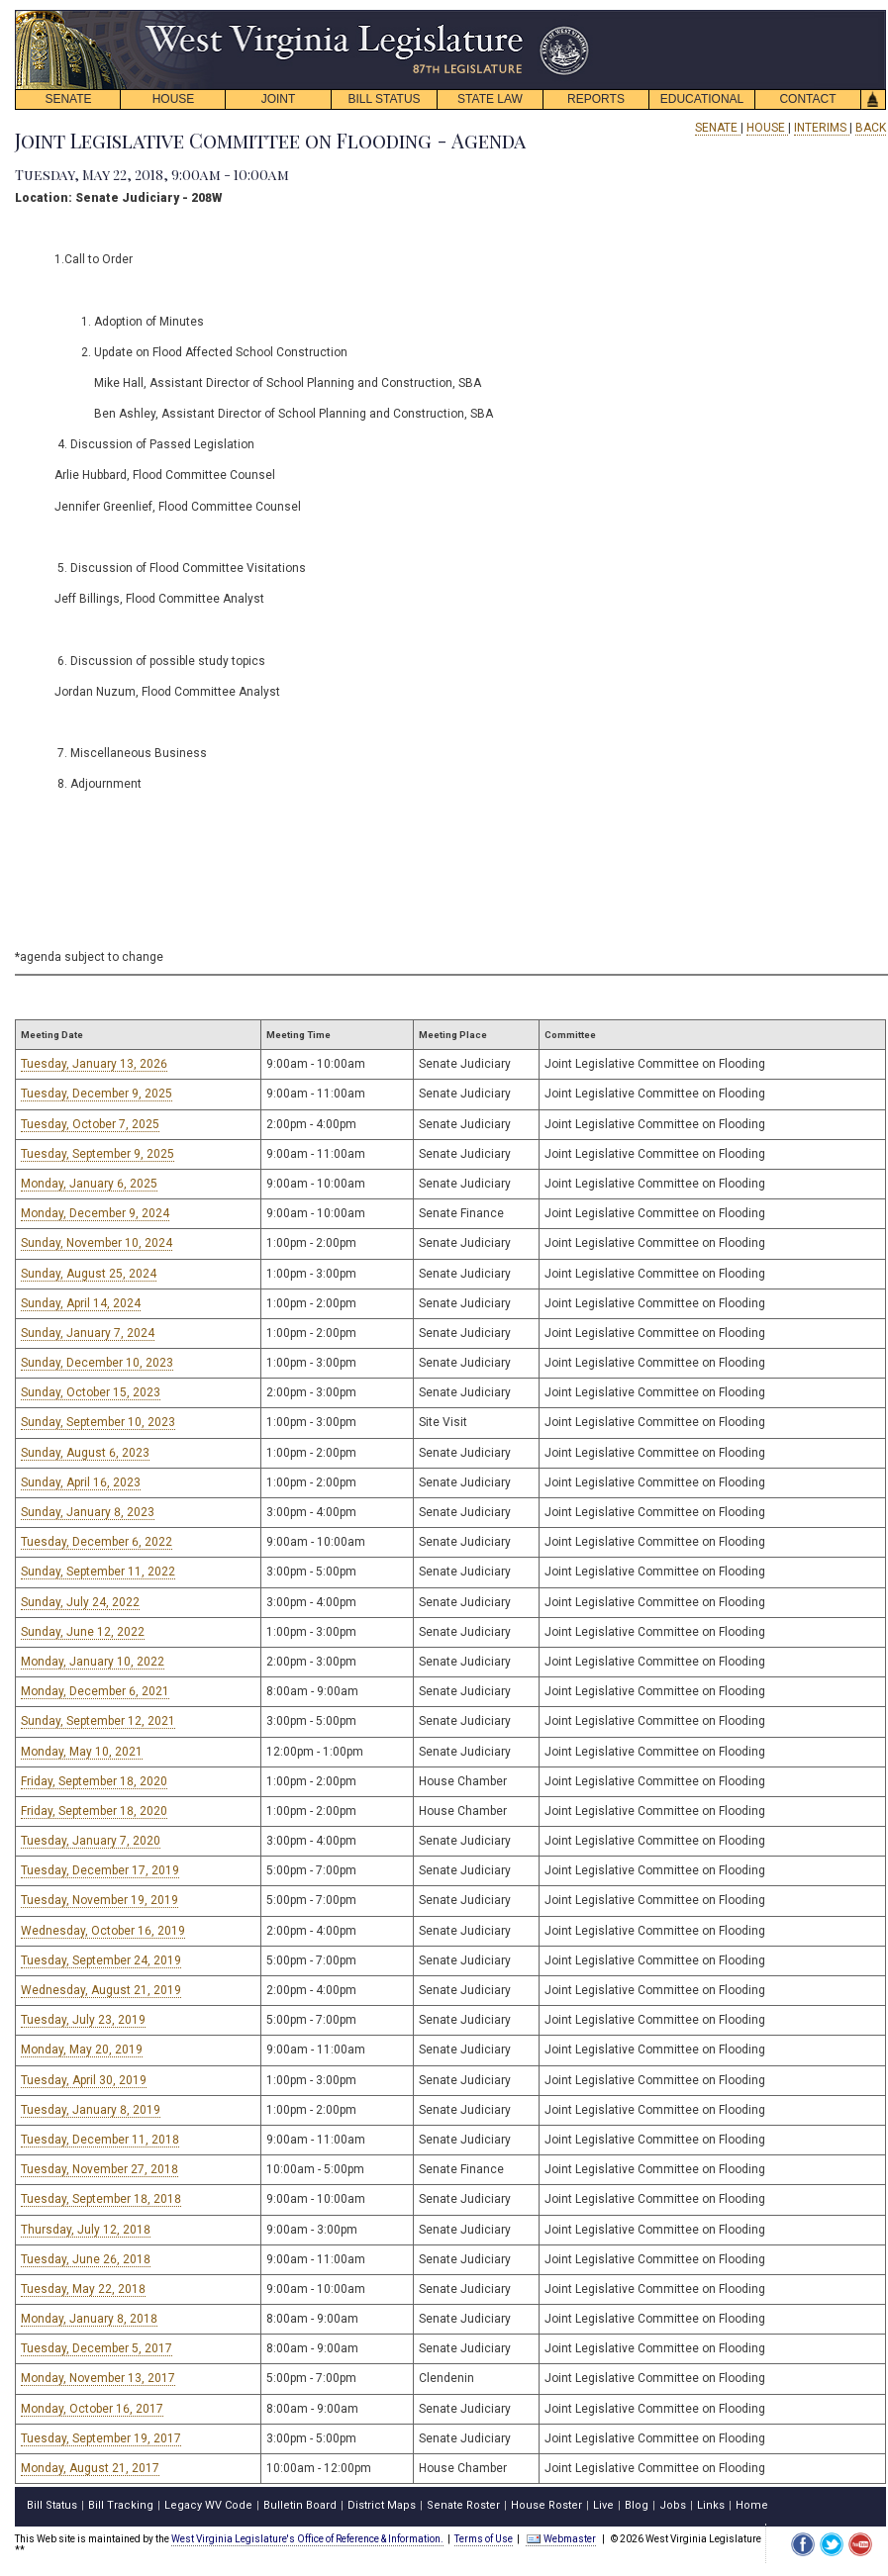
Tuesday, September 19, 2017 (101, 2438)
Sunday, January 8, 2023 (87, 1512)
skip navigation (574, 15)
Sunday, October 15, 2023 (90, 1392)
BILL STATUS (383, 99)
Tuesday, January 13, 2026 (94, 1064)
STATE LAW (490, 99)
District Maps (381, 2505)
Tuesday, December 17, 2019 (100, 1870)
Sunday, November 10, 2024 (96, 1243)
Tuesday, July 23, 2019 (83, 2020)
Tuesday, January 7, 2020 (90, 1841)
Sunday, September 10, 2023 (98, 1422)
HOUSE (173, 99)
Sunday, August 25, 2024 (88, 1274)
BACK (870, 128)
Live (603, 2505)
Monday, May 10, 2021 (82, 1752)
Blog (636, 2505)
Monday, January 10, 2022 (92, 1662)
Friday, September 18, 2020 (94, 1781)
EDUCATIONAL (701, 99)
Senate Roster (463, 2505)
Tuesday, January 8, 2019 (90, 2110)
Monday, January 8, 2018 (89, 2319)
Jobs (672, 2505)
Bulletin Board (300, 2505)
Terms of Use (483, 2538)
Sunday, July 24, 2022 (80, 1602)
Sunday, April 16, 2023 (81, 1482)
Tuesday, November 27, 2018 (99, 2169)
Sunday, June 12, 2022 (83, 1632)
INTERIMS (821, 128)
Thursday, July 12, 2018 (85, 2230)
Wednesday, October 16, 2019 (103, 1931)
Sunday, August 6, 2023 (85, 1453)
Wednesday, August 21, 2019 (101, 1990)
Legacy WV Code (208, 2505)
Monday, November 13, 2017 (98, 2378)
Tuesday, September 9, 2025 (97, 1154)
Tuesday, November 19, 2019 (99, 1900)
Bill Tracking (120, 2505)
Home (752, 2505)
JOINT (278, 99)
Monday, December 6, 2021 (95, 1691)
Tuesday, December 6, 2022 (96, 1542)
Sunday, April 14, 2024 (81, 1303)
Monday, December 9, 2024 (95, 1213)
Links (711, 2505)
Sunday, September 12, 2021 (98, 1721)
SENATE (68, 99)
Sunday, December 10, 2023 (97, 1363)
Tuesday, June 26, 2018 (85, 2259)
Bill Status (52, 2505)
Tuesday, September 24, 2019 (101, 1960)
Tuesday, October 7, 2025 (90, 1124)
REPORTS (596, 99)
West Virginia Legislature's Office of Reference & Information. (307, 2538)
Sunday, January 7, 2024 (87, 1333)
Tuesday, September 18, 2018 (101, 2199)
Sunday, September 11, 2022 (98, 1571)
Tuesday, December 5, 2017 (96, 2348)
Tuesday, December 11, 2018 (100, 2140)
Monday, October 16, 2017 (92, 2409)
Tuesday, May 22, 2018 (83, 2289)
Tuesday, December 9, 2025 (96, 1093)
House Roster (546, 2505)
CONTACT (807, 99)
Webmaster (561, 2538)
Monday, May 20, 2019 (82, 2049)
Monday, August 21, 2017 (90, 2468)
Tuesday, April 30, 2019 (84, 2080)
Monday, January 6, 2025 (89, 1184)
